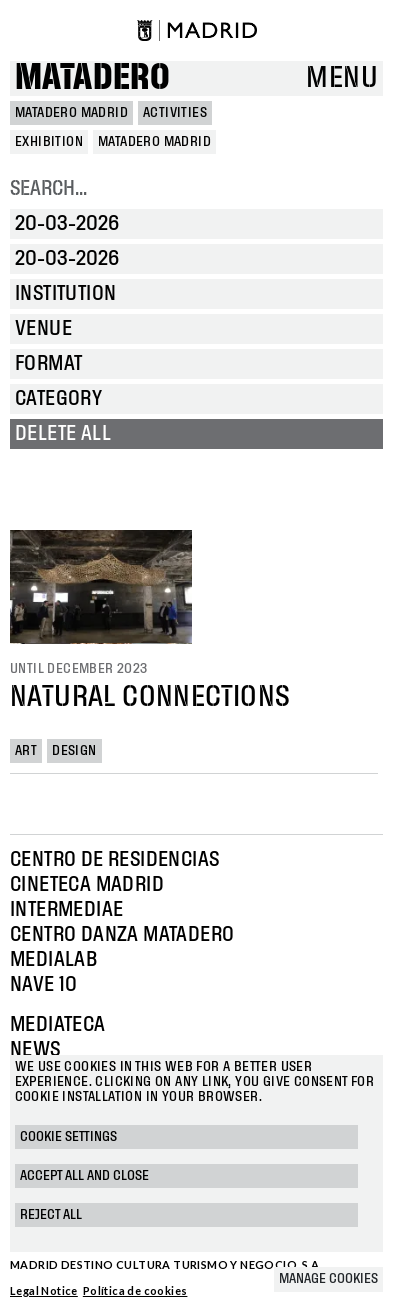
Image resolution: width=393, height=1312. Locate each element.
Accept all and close (84, 1176)
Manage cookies (328, 1279)
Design (74, 751)
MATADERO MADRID (71, 113)
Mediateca (58, 1025)
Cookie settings (68, 1137)
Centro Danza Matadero (122, 935)
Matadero (92, 78)
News (35, 1050)
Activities (175, 113)
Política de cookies (135, 1290)
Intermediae (66, 910)
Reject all (51, 1215)
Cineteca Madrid (87, 885)
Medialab (53, 960)
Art (26, 751)
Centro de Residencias (114, 860)
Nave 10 (44, 985)
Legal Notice (44, 1290)
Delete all (63, 434)
